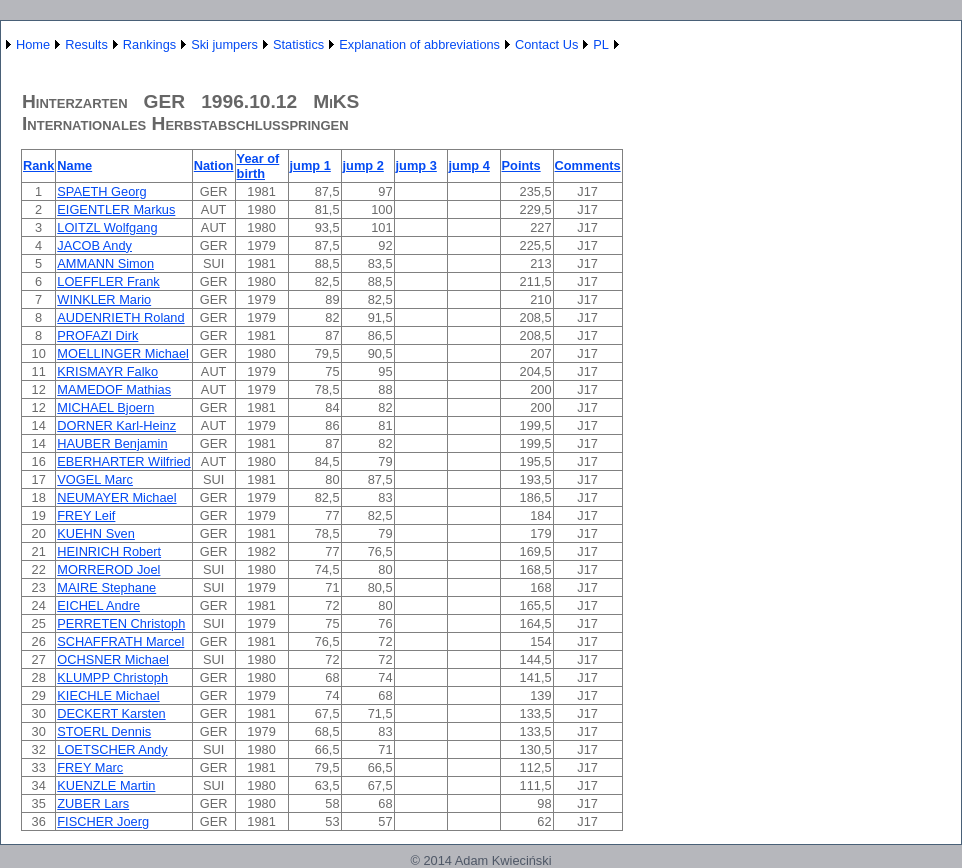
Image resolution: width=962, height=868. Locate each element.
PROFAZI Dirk (97, 335)
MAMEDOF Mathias (114, 389)
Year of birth (258, 166)
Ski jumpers (224, 44)
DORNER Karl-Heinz (116, 425)
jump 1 (310, 165)
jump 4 (469, 165)
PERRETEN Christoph (121, 623)
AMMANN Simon (105, 263)
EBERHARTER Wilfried (123, 461)
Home (33, 44)
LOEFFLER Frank (108, 281)
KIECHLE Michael (108, 695)
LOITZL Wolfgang (107, 227)
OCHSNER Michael (113, 659)
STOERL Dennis (104, 731)
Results (86, 44)
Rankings (149, 44)
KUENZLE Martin (106, 785)
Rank (38, 165)
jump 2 (363, 165)
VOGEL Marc (95, 479)
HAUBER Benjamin (112, 443)
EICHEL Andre (98, 605)
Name (74, 165)
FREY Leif (86, 515)
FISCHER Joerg (103, 821)
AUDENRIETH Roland (120, 317)
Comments (588, 165)
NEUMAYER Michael (116, 497)
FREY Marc (90, 767)
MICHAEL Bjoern (105, 407)
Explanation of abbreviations (419, 44)
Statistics (298, 44)
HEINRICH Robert (109, 551)
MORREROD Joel (108, 569)
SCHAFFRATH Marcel (120, 641)
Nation (214, 165)
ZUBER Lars (93, 803)
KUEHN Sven (96, 533)
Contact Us (546, 44)
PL (601, 44)
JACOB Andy (94, 245)
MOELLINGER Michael (123, 353)
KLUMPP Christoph (112, 677)
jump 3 (416, 165)
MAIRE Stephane (106, 587)
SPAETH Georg (101, 191)
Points (521, 165)
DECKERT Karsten (111, 713)
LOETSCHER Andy (112, 749)
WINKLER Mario (104, 299)
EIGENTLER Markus (116, 209)
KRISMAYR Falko (107, 371)
